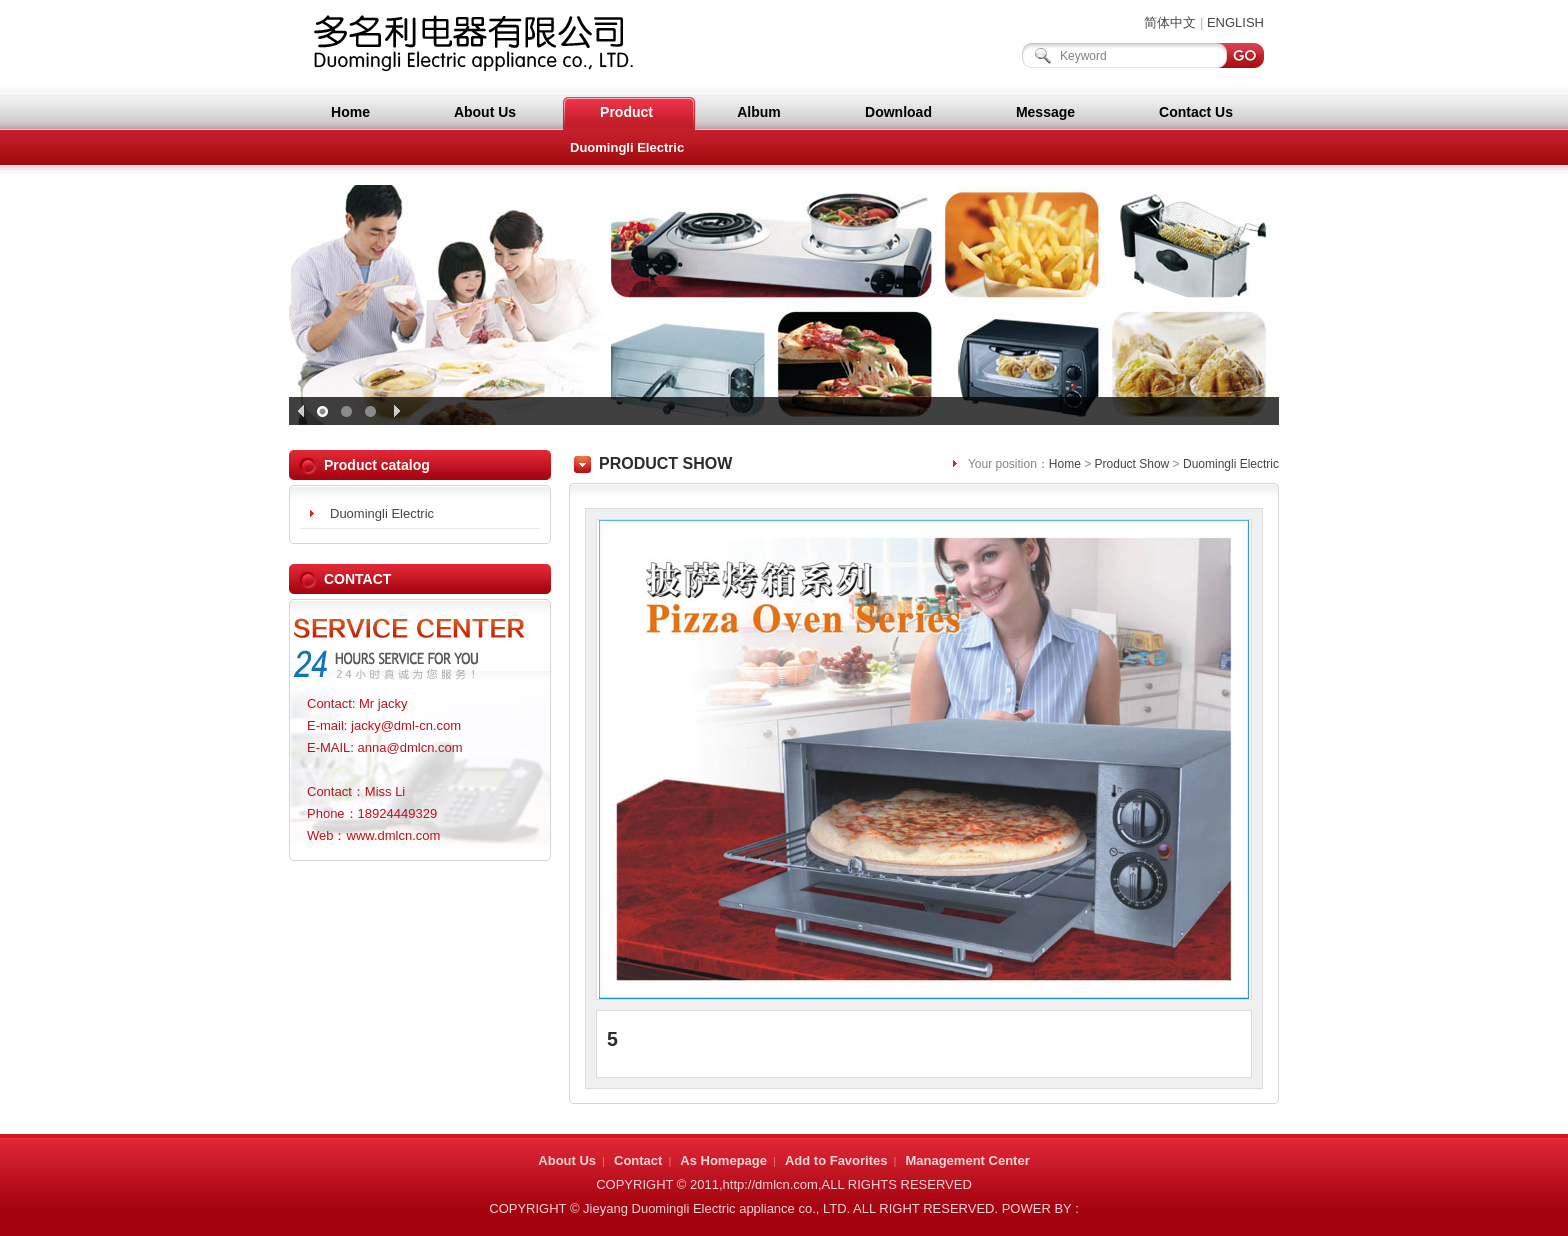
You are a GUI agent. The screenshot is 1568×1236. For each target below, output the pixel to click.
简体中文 (1170, 22)
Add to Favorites (836, 1160)
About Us (485, 112)
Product (626, 112)
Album (759, 112)
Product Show (1132, 464)
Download (898, 112)
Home (350, 112)
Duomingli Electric (627, 147)
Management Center (967, 1160)
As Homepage (723, 1160)
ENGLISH (1235, 22)
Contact (638, 1160)
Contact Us (1196, 112)
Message (1045, 112)
